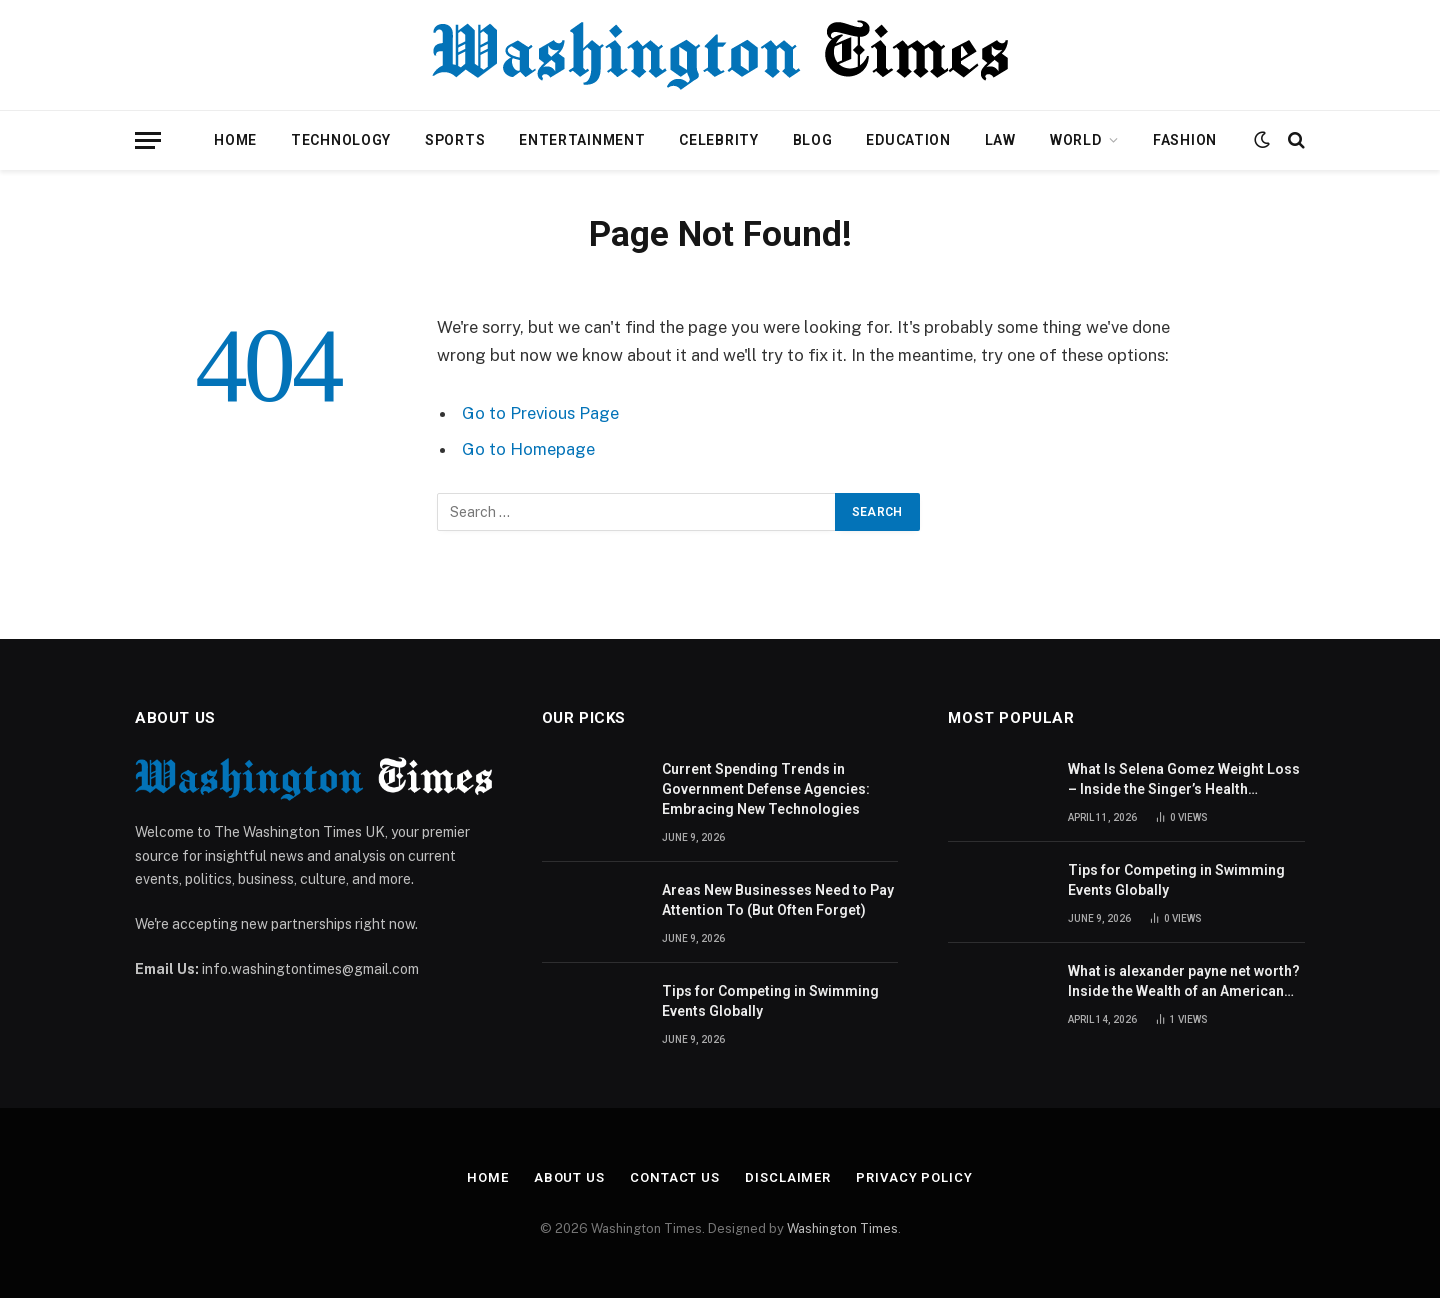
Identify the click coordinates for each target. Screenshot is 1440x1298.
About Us (569, 1177)
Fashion (1185, 140)
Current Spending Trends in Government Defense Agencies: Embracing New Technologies (766, 789)
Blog (813, 140)
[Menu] (148, 140)
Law (1000, 140)
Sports (455, 140)
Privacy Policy (914, 1177)
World (1076, 140)
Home (235, 140)
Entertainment (582, 140)
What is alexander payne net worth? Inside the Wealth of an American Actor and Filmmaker (1184, 982)
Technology (341, 140)
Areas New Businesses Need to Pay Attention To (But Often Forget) (778, 900)
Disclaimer (788, 1177)
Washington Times (842, 1228)
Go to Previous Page (540, 413)
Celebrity (718, 140)
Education (908, 140)
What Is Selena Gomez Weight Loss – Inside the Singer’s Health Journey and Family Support (1184, 780)
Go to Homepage (528, 449)
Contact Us (675, 1177)
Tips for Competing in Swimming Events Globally (770, 1001)
